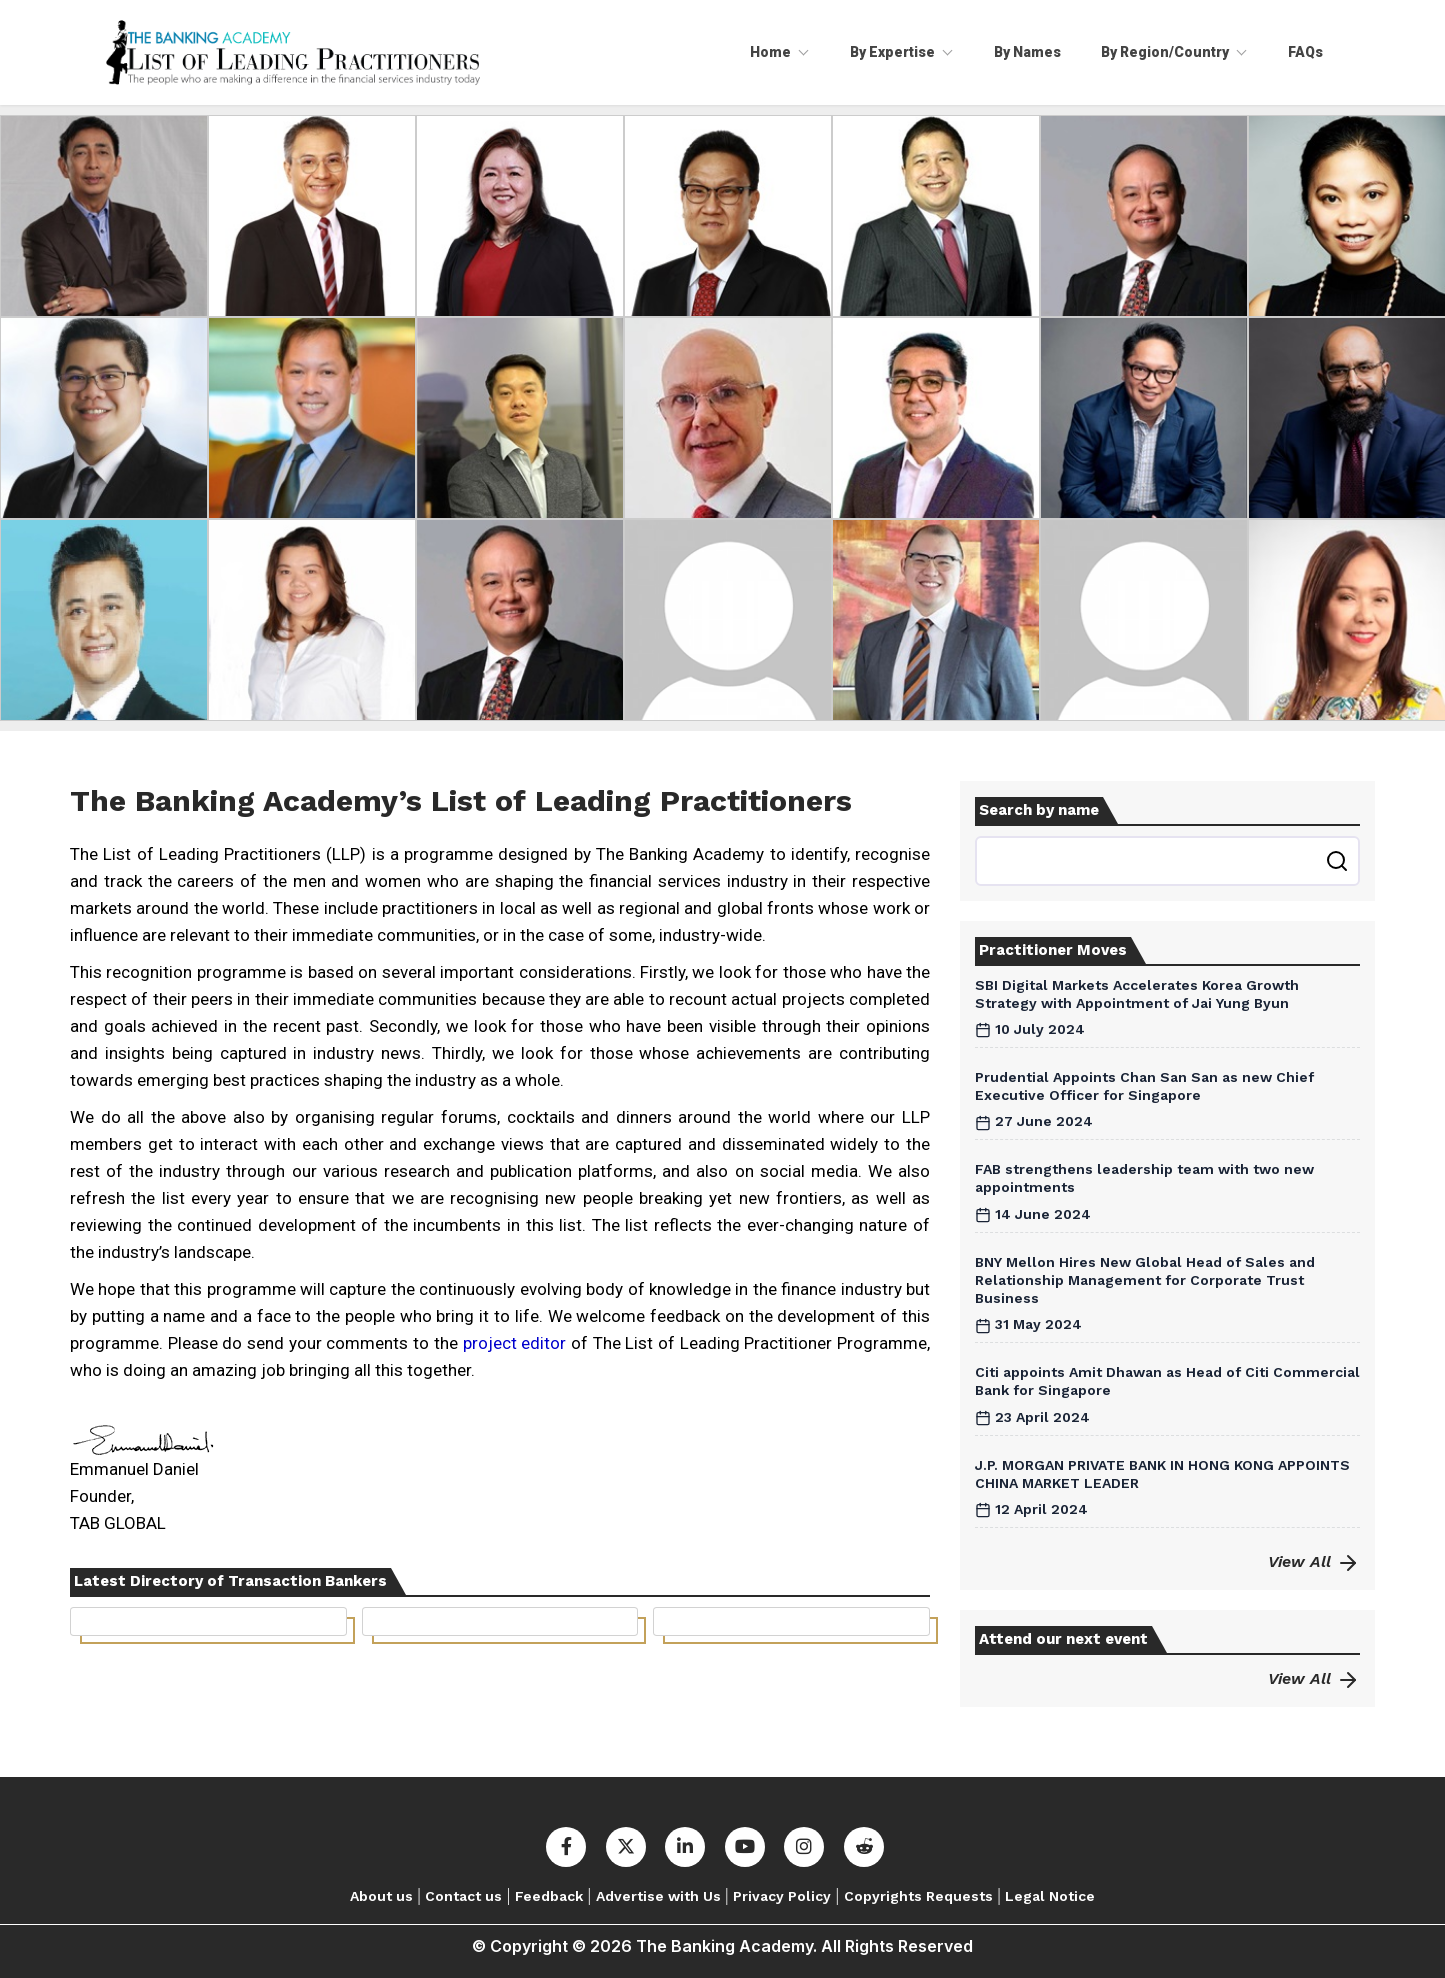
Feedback (549, 1896)
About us (381, 1896)
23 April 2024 (1032, 1417)
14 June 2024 (1033, 1214)
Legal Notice (1050, 1896)
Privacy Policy (782, 1896)
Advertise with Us (658, 1896)
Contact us (463, 1896)
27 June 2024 (1034, 1121)
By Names (1027, 52)
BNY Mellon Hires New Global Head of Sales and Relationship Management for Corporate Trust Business (1145, 1280)
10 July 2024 (1030, 1029)
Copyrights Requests (918, 1896)
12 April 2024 (1031, 1509)
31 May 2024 (1028, 1324)
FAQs (1305, 52)
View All (1314, 1561)
